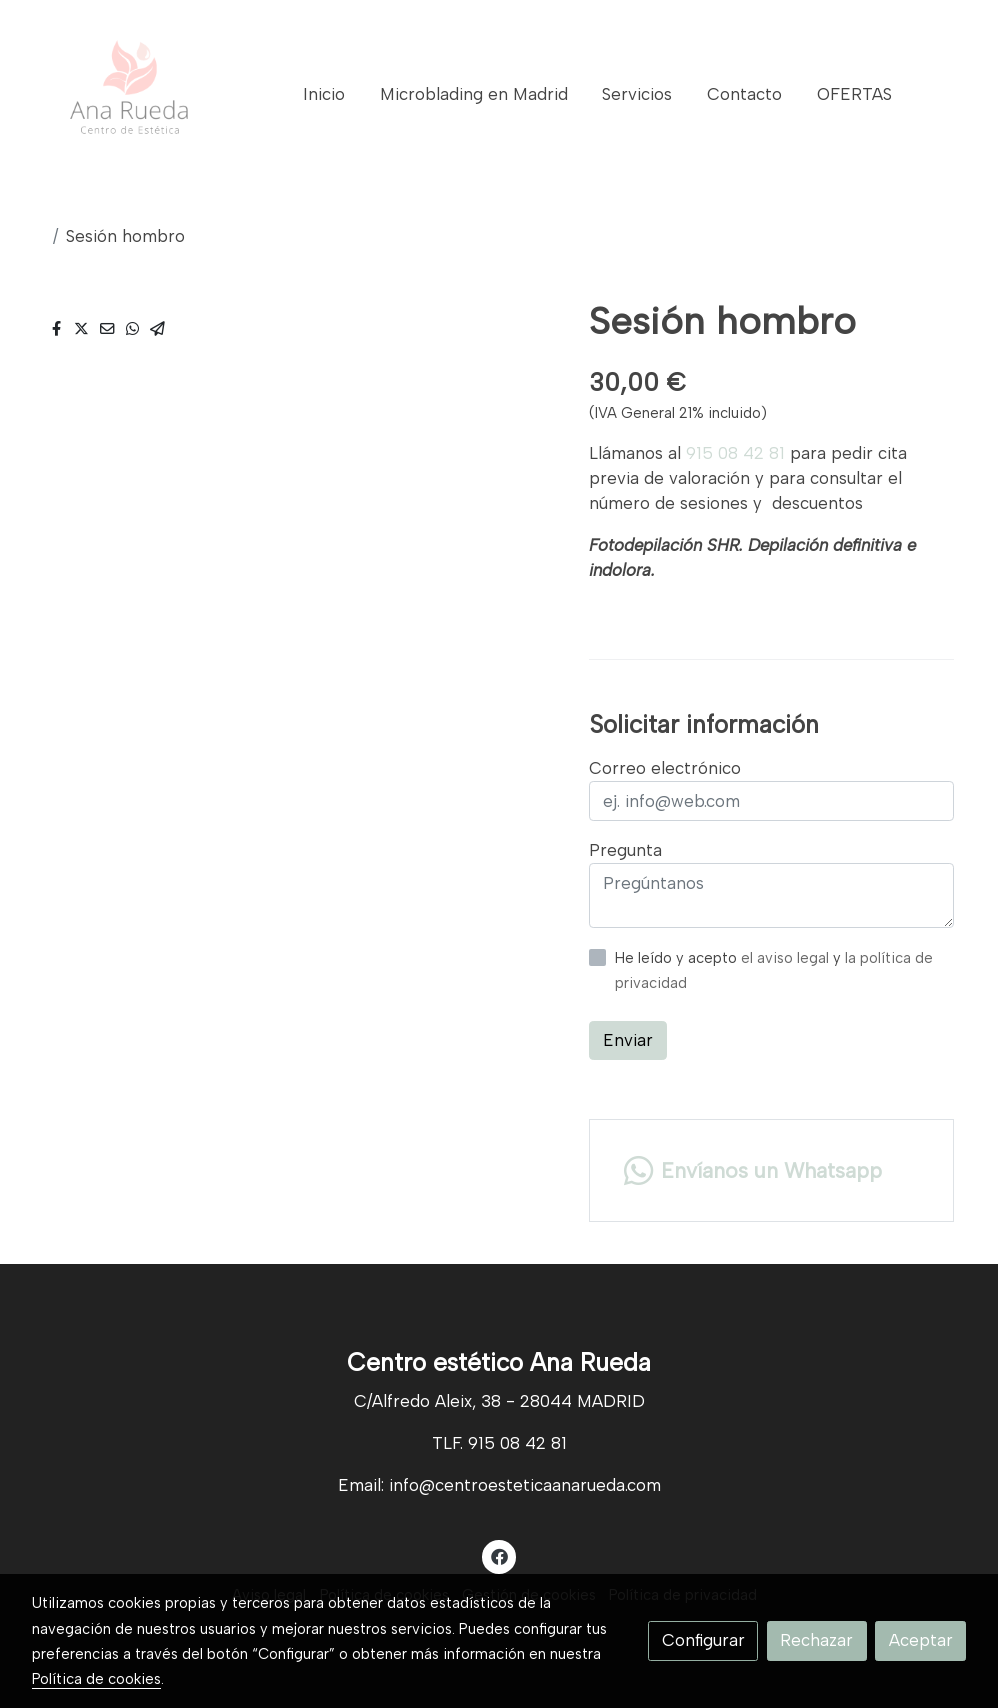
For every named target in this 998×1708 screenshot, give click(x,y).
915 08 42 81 (735, 453)
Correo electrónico (665, 768)
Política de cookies (96, 1679)
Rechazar (816, 1640)
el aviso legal (787, 958)
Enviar (628, 1040)
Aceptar (921, 1640)
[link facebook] (499, 1555)
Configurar (703, 1640)
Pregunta (625, 850)
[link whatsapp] (771, 1170)
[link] (130, 95)
